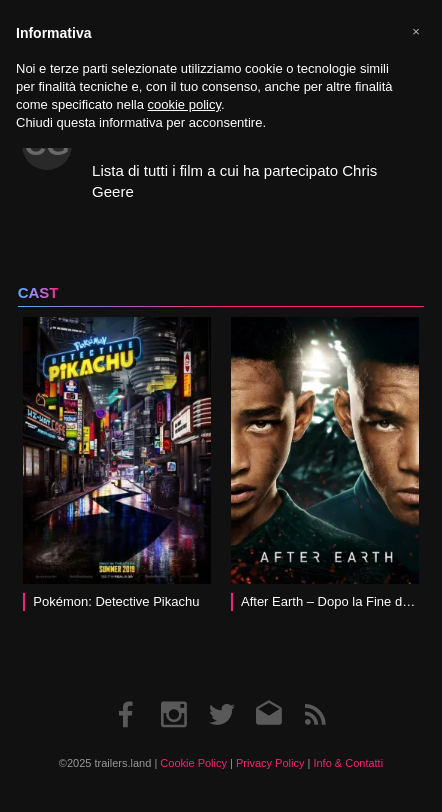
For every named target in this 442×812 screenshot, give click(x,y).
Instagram (174, 694)
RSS (315, 694)
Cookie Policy (193, 763)
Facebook (127, 694)
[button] (416, 32)
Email (268, 694)
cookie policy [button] (184, 104)
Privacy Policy (270, 763)
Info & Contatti (348, 763)
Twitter (221, 694)
